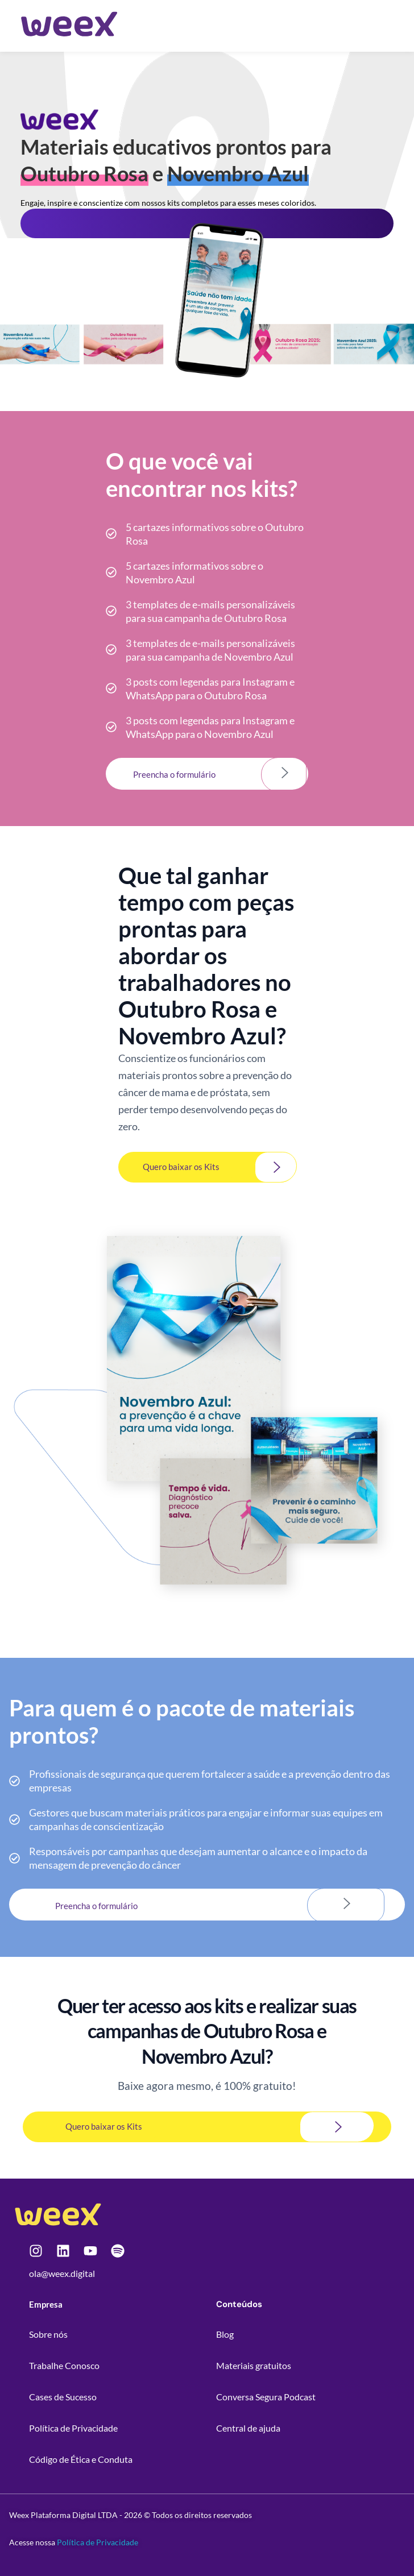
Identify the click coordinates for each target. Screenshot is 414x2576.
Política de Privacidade (97, 2542)
